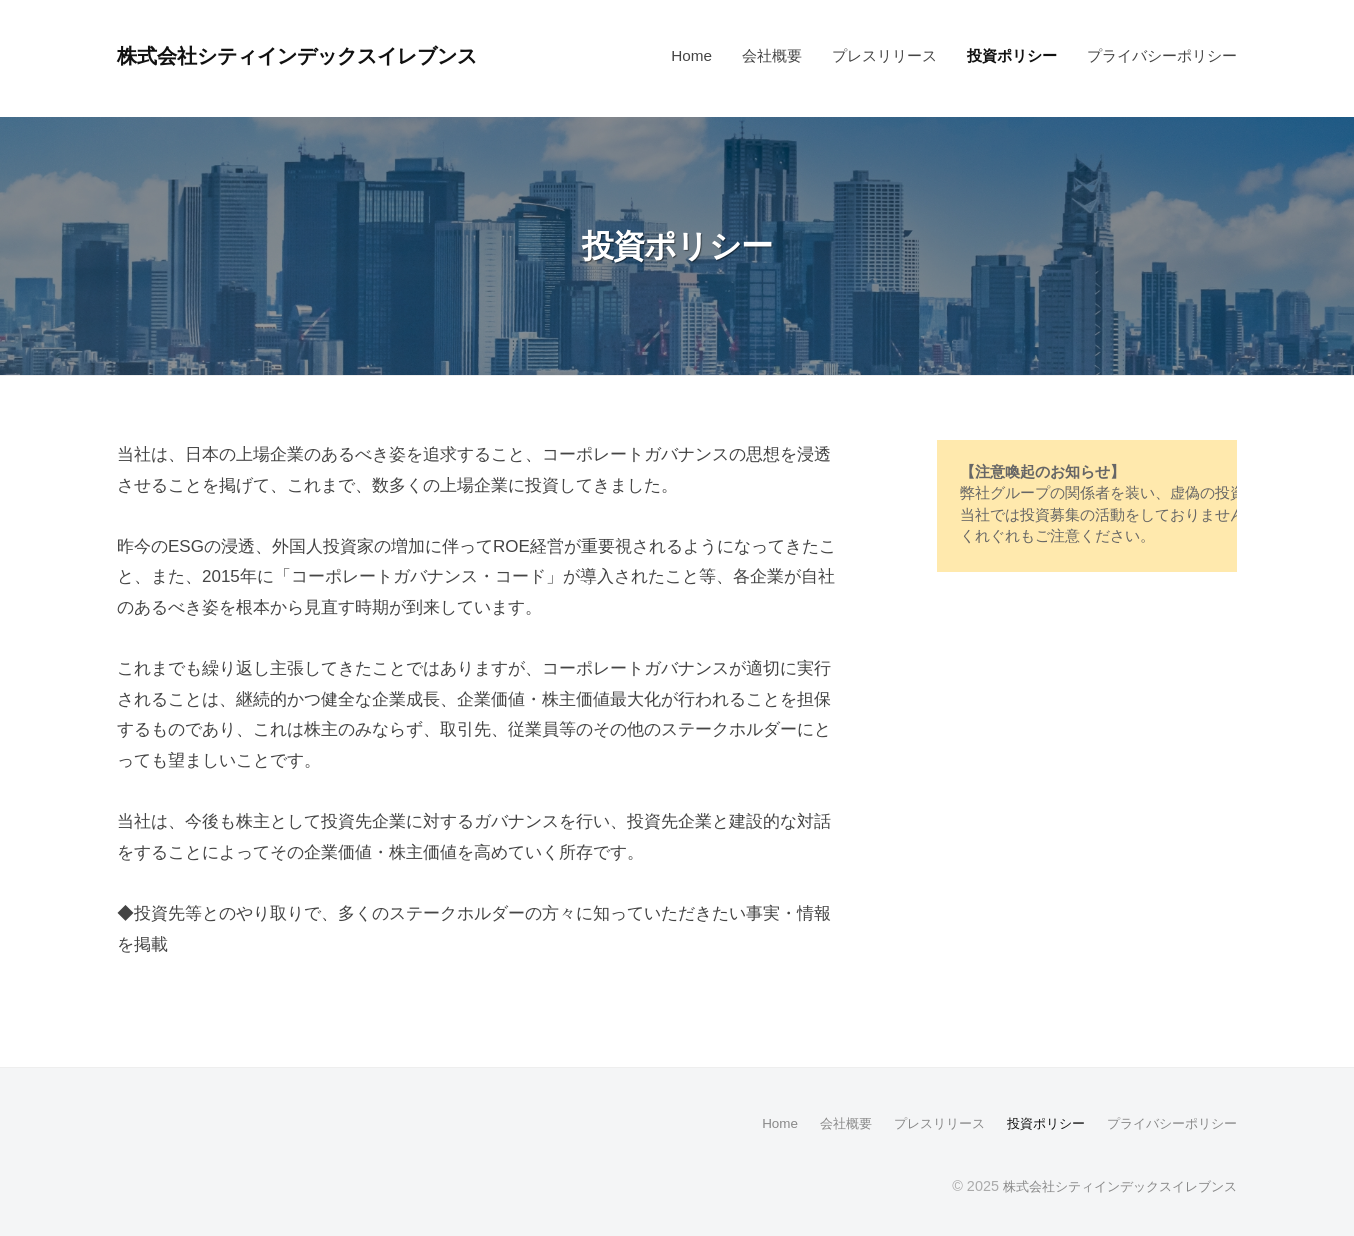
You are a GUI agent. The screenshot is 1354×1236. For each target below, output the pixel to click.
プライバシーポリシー (1162, 55)
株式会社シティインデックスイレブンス (322, 55)
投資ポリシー (1012, 55)
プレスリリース (884, 55)
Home (691, 55)
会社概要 (772, 55)
